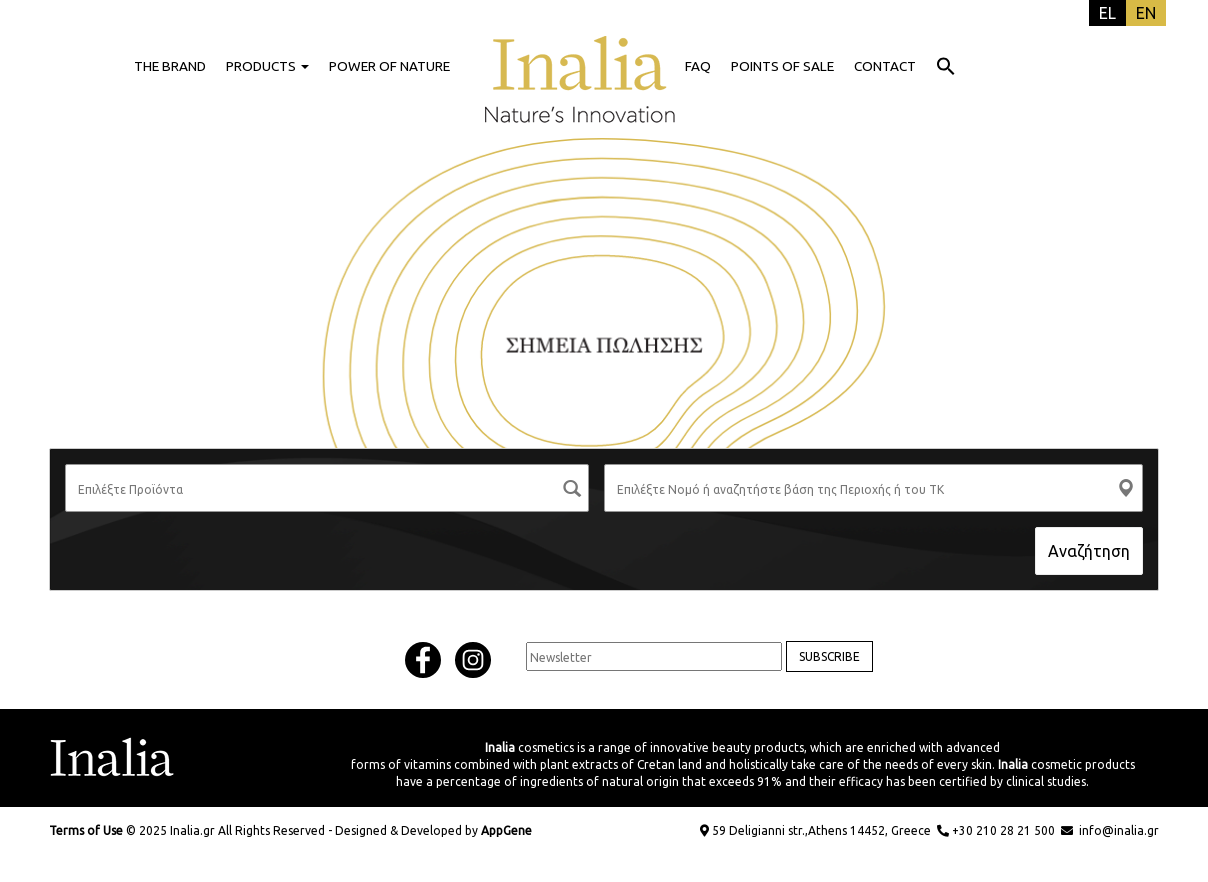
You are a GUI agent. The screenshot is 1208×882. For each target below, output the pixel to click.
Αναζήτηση (1089, 551)
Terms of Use (86, 830)
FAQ (698, 66)
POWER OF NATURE (389, 66)
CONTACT (885, 66)
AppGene (506, 830)
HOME (580, 66)
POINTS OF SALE (782, 66)
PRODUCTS (267, 66)
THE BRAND (170, 66)
